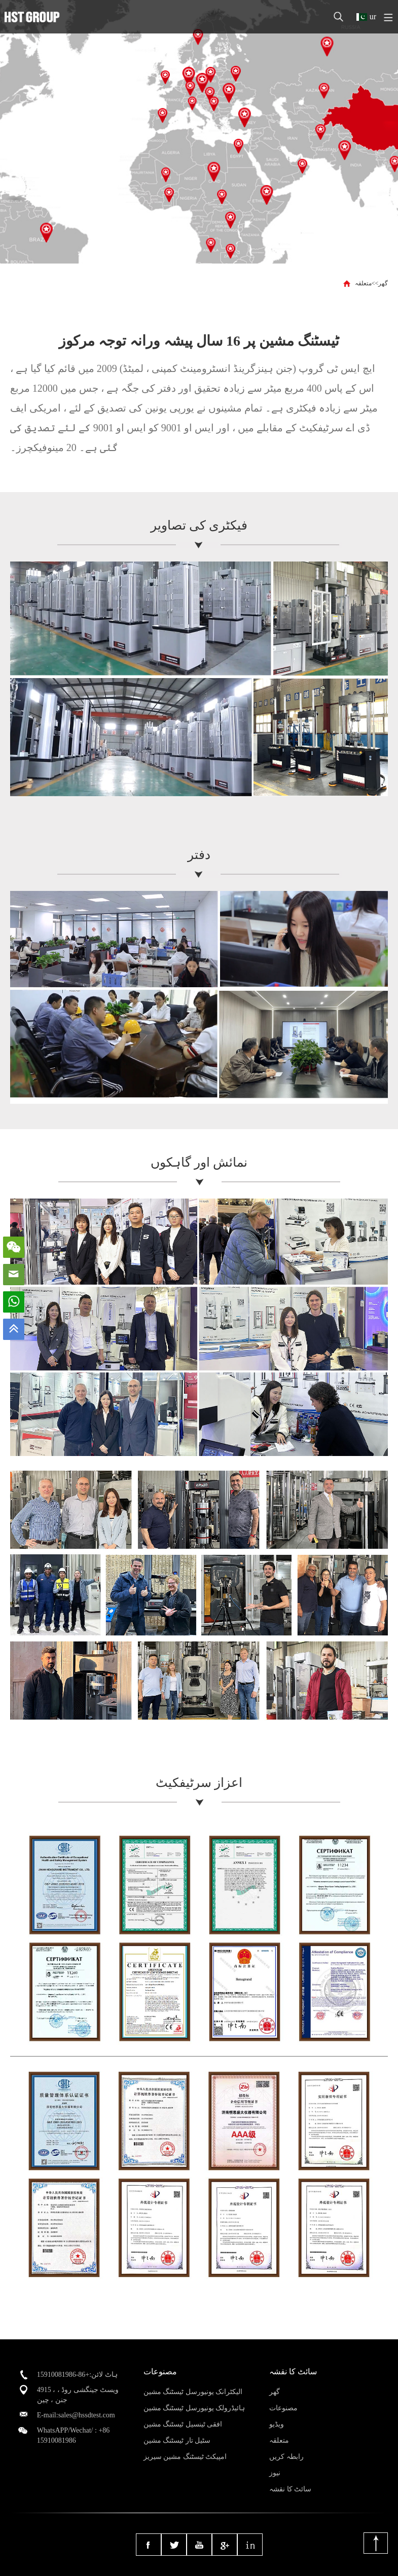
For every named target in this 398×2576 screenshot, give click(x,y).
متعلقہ (363, 283)
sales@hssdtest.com (86, 2415)
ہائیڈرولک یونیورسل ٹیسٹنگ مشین (194, 2408)
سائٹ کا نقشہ (290, 2489)
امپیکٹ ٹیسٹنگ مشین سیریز (185, 2456)
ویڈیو (276, 2424)
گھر (383, 283)
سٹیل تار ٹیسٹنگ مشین (177, 2440)
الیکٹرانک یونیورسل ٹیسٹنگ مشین (193, 2392)
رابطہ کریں (286, 2456)
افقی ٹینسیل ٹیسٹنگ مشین (183, 2424)
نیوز (274, 2473)
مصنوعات (283, 2408)
